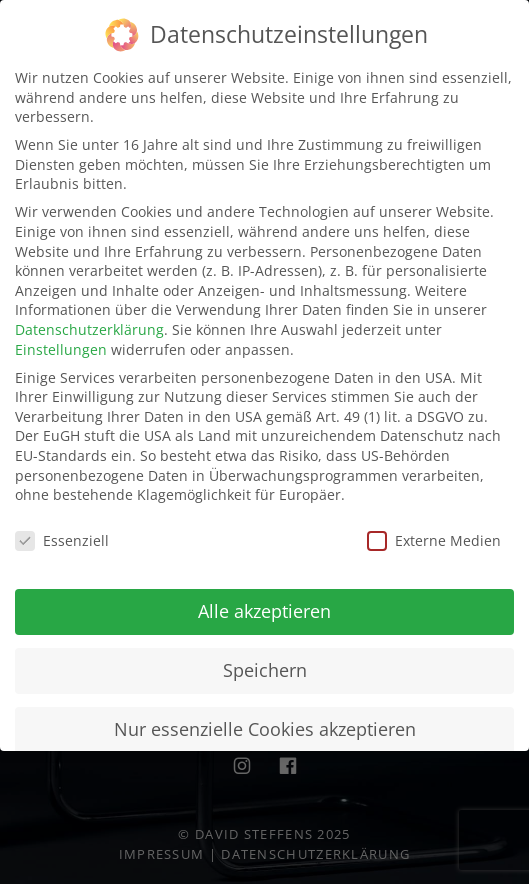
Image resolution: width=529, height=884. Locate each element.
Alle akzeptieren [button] (264, 608)
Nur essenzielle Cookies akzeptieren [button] (265, 726)
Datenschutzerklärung (89, 326)
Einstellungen (61, 346)
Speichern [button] (265, 667)
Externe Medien (434, 537)
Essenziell (62, 537)
